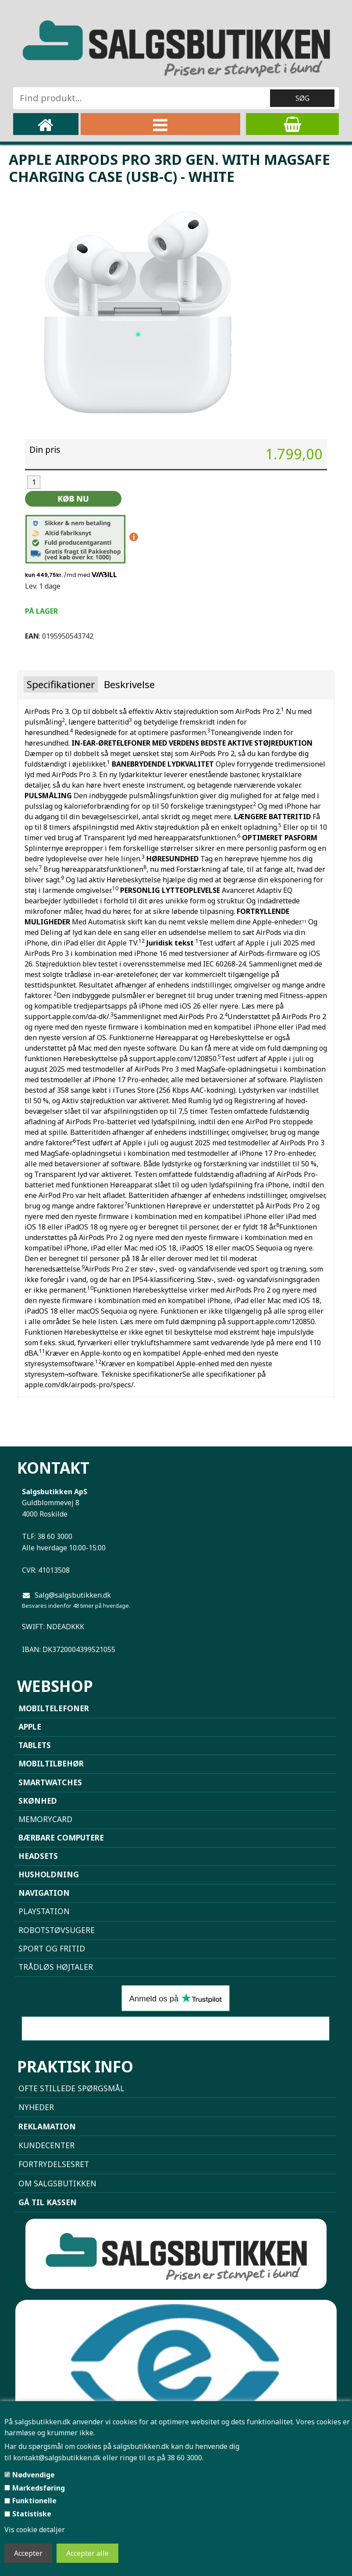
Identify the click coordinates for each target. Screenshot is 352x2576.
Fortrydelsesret (53, 2164)
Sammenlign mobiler (176, 2028)
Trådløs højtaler (55, 1966)
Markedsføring (38, 2488)
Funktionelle (34, 2500)
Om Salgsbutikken (57, 2183)
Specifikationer (61, 684)
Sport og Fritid (51, 1948)
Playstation (44, 1911)
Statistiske (31, 2514)
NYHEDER (36, 2107)
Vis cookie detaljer (34, 2529)
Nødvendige (33, 2475)
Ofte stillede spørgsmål (71, 2088)
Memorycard (45, 1819)
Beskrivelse (129, 684)
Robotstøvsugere (56, 1930)
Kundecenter (46, 2145)
